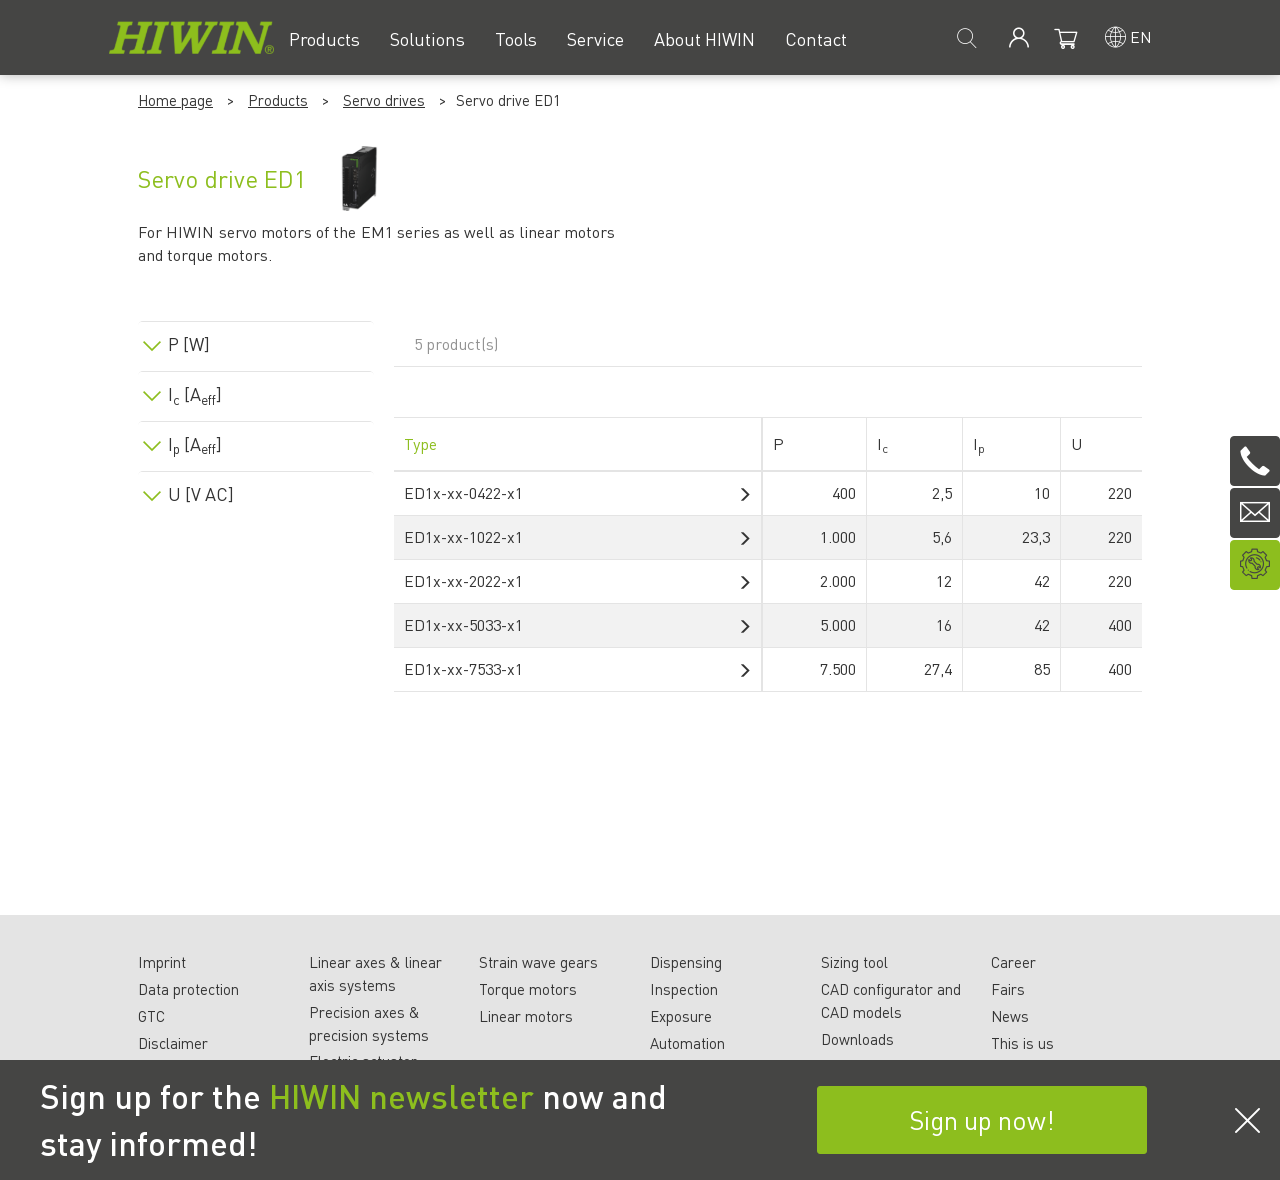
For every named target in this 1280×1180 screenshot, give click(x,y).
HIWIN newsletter (401, 1096)
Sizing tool (854, 962)
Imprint (162, 962)
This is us (1022, 1043)
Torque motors (528, 989)
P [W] (189, 344)
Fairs (1008, 989)
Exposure (681, 1016)
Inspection (684, 989)
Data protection (188, 989)
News (1010, 1016)
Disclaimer (173, 1043)
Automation (687, 1043)
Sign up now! (982, 1119)
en (1141, 36)
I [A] (195, 394)
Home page (175, 100)
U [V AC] (201, 494)
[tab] (256, 340)
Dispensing (686, 962)
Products (278, 100)
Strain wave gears (538, 962)
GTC (151, 1016)
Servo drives (384, 100)
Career (1013, 962)
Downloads (857, 1039)
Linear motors (526, 1016)
